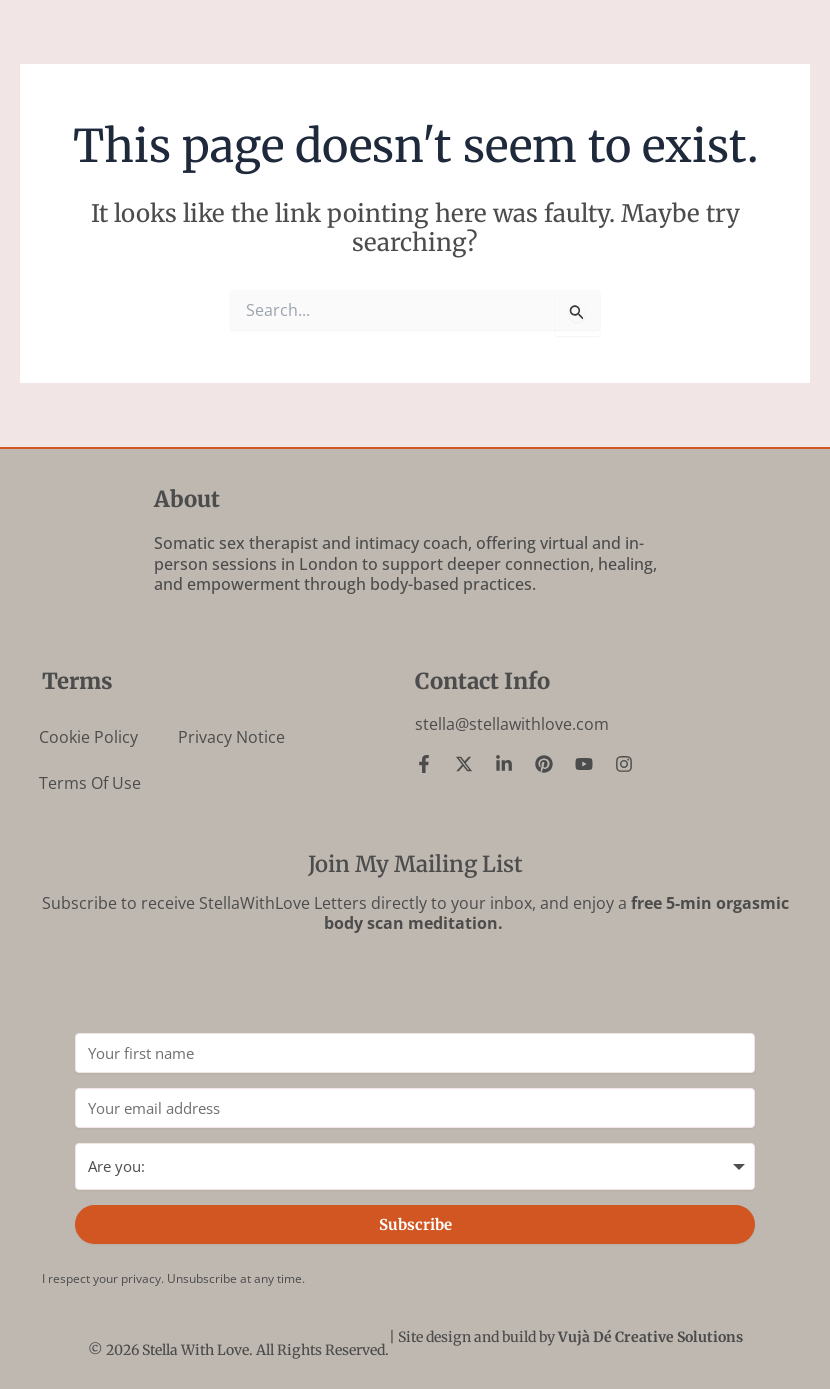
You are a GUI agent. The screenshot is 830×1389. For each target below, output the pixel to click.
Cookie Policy (88, 737)
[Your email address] (415, 1108)
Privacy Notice (231, 737)
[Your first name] (415, 1053)
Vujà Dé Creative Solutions (650, 1337)
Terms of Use (90, 783)
